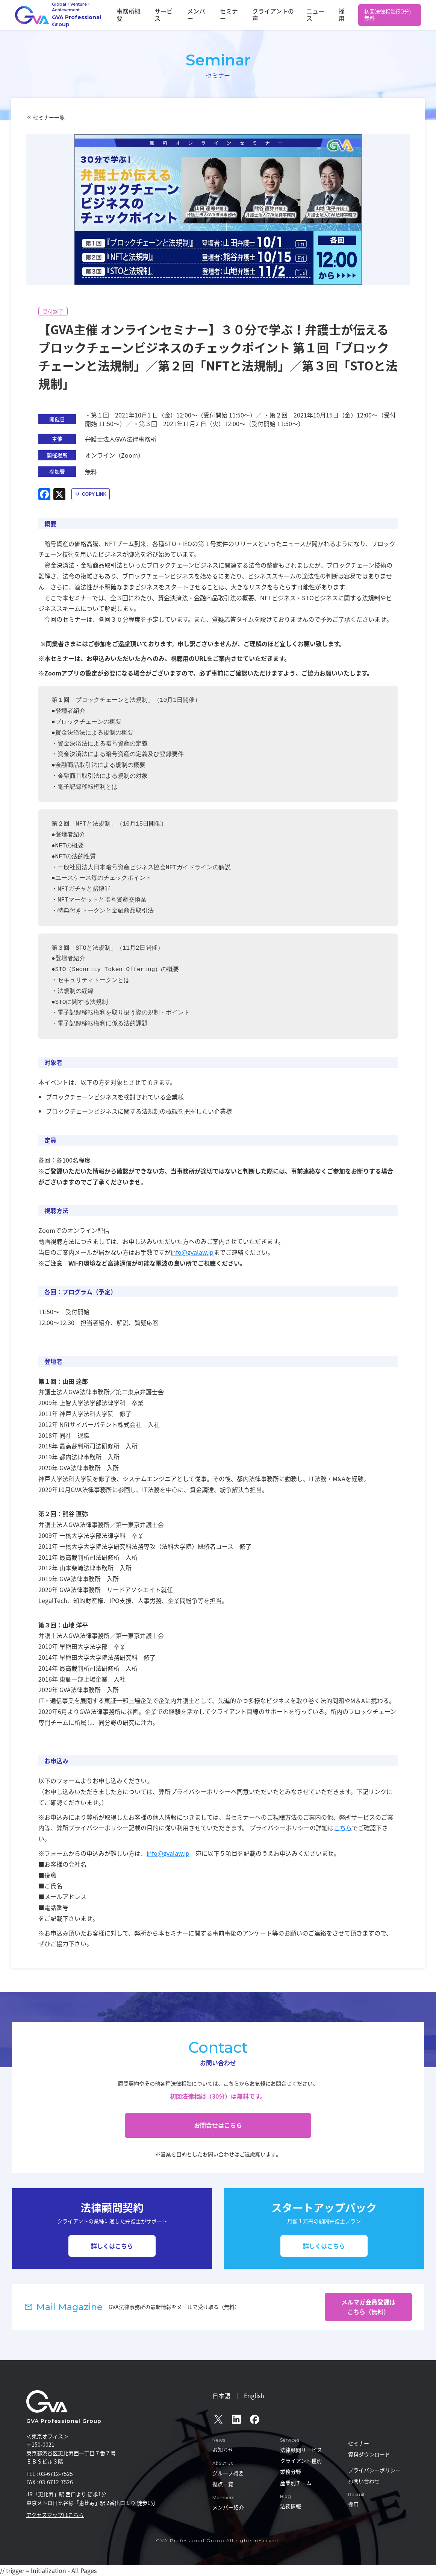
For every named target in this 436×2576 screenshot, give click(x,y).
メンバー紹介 (228, 2507)
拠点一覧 (222, 2484)
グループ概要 (228, 2473)
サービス (194, 15)
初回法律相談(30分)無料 (388, 15)
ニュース (321, 15)
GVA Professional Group (63, 2421)
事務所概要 (164, 15)
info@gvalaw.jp (192, 1252)
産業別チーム (296, 2482)
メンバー (221, 15)
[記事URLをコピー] (90, 494)
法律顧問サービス (301, 2449)
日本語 (221, 2395)
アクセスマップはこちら (55, 2514)
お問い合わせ (364, 2481)
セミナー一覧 (49, 117)
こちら (343, 1827)
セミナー (248, 15)
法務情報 (290, 2506)
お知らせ (222, 2449)
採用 (343, 15)
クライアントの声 (284, 15)
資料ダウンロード (369, 2454)
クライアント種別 (301, 2460)
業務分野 (290, 2471)
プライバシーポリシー (374, 2470)
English (254, 2395)
